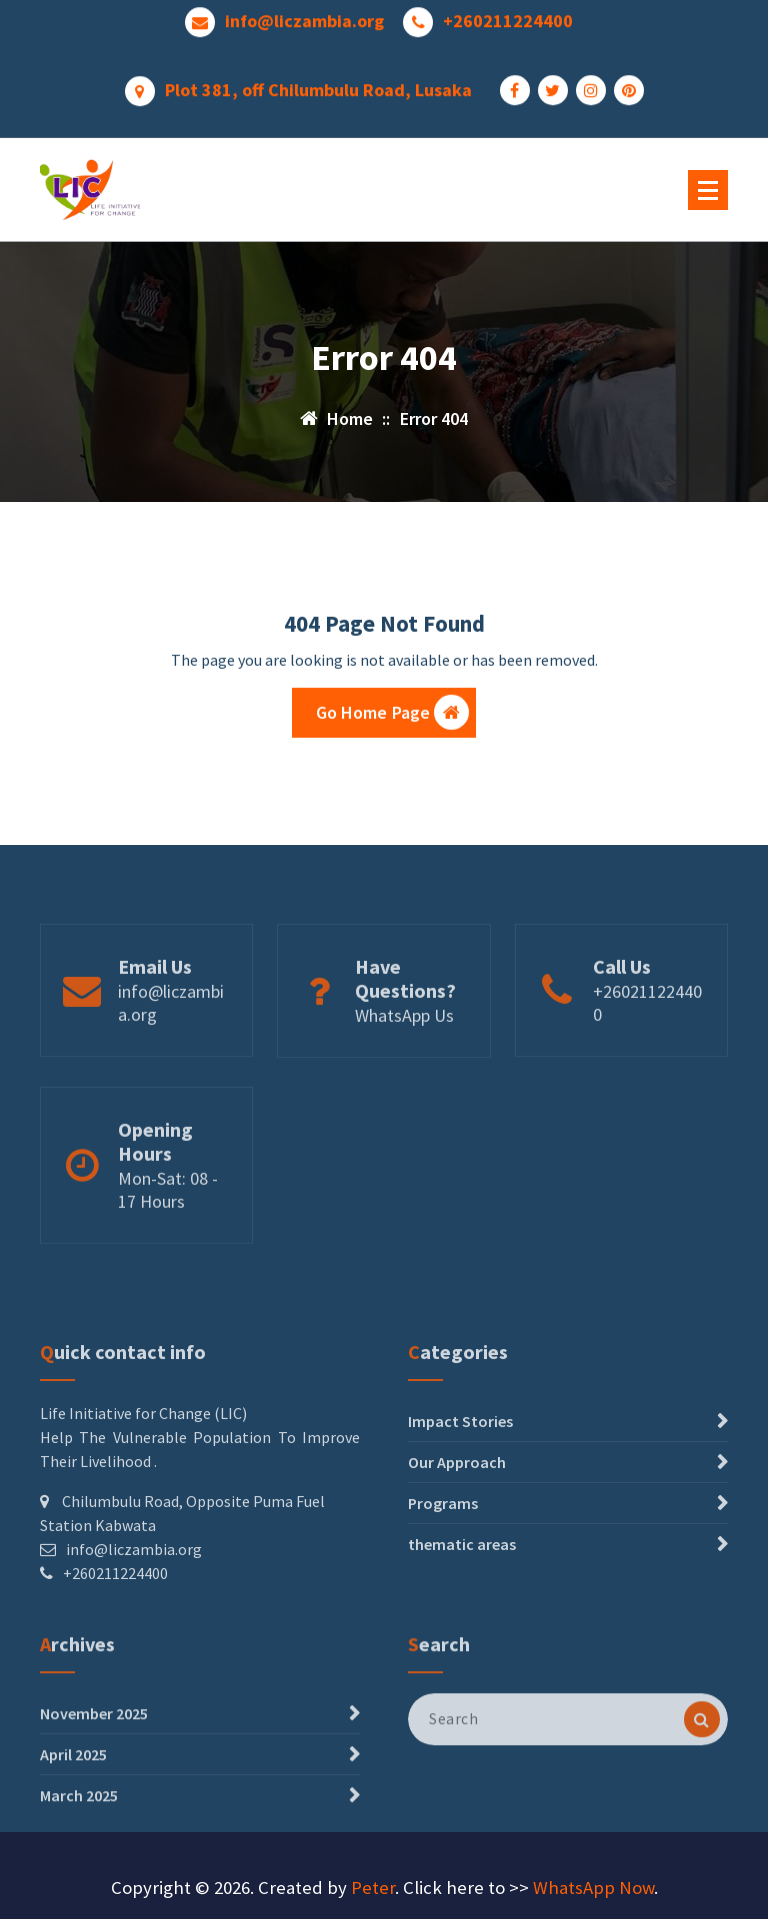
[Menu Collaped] (708, 190)
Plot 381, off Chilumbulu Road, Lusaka (318, 85)
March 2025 (79, 1840)
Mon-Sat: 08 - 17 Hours (168, 1228)
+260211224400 (508, 16)
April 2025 (73, 1799)
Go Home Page (393, 717)
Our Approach (457, 1525)
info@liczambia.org (304, 16)
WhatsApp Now (593, 1887)
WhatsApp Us (404, 1047)
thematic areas (462, 1607)
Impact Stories (460, 1484)
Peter (373, 1887)
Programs (443, 1566)
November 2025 (94, 1758)
